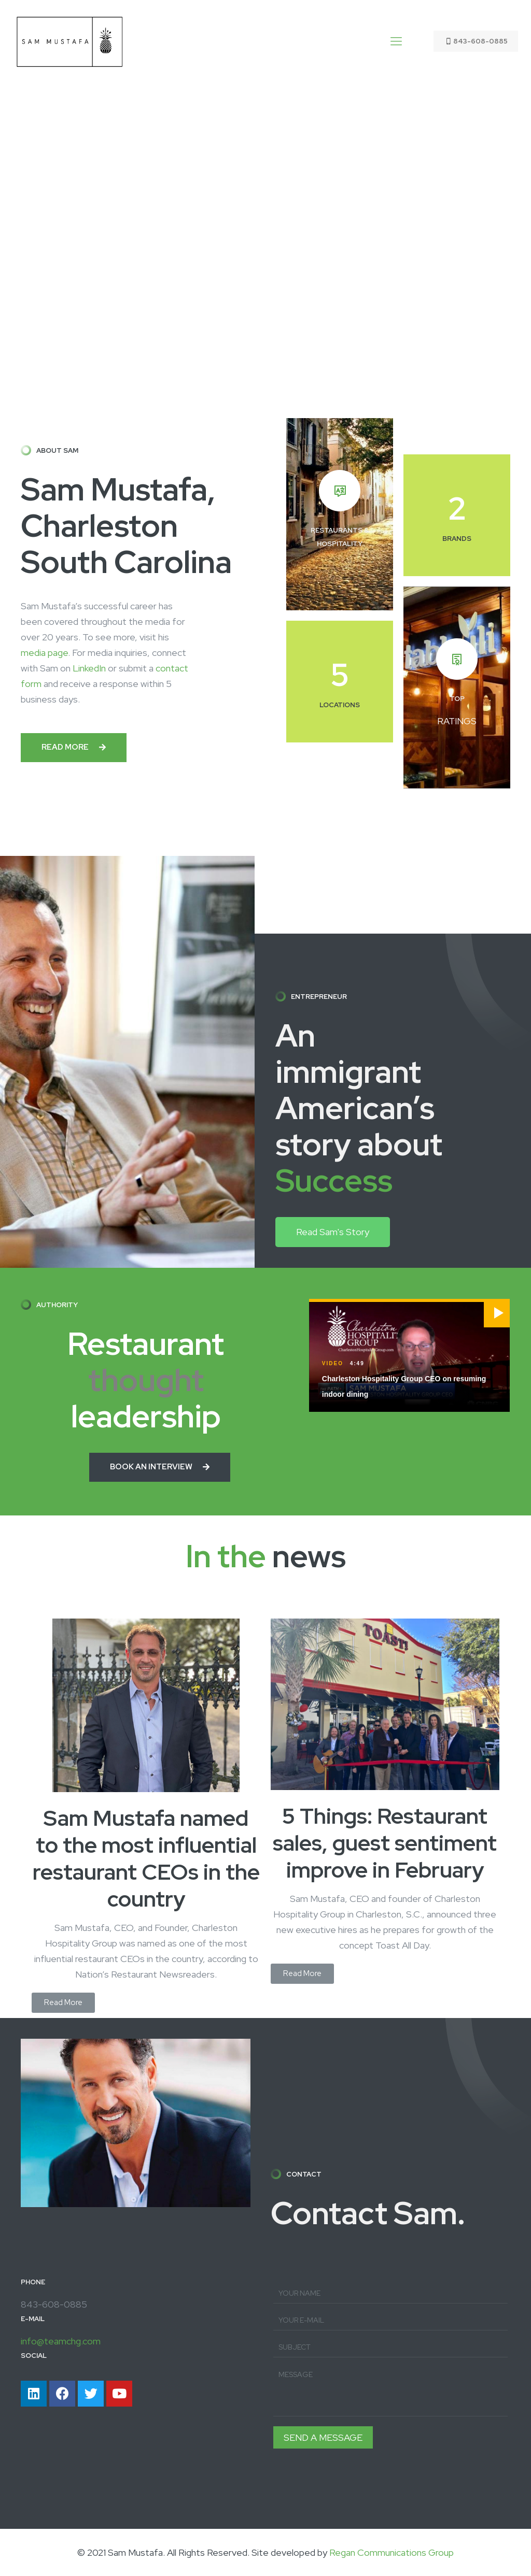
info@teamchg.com (61, 2341)
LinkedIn (89, 668)
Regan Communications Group (391, 2552)
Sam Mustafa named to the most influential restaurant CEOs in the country (146, 1858)
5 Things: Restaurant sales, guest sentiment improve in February (385, 1842)
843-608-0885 (476, 41)
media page (44, 653)
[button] (74, 747)
